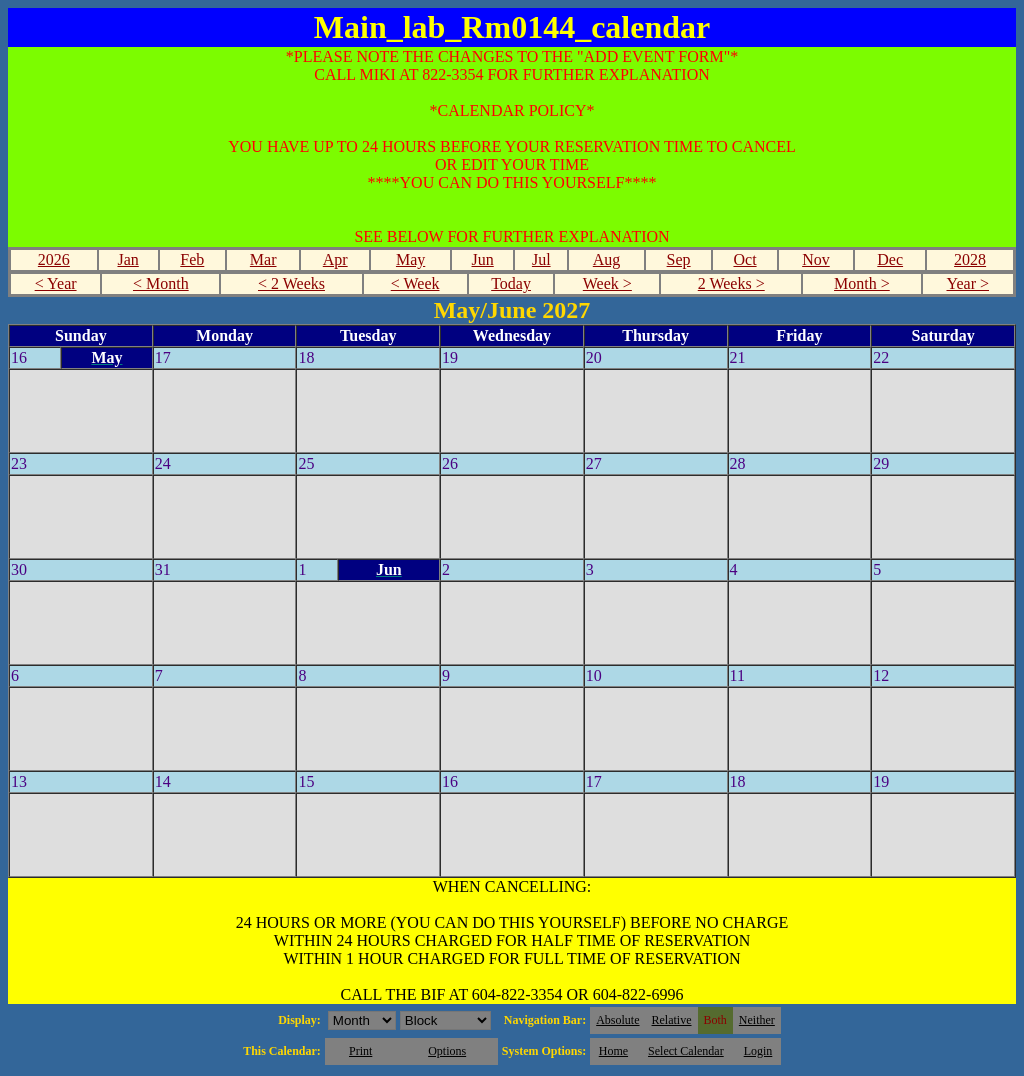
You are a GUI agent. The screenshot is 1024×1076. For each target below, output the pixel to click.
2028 (970, 259)
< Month (161, 283)
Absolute (617, 1020)
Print (360, 1051)
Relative (672, 1020)
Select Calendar (686, 1051)
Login (758, 1051)
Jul (541, 259)
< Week (415, 283)
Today (511, 283)
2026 (54, 259)
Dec (890, 259)
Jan (127, 259)
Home (613, 1051)
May (410, 259)
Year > (967, 283)
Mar (263, 259)
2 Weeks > (731, 283)
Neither (757, 1020)
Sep (679, 259)
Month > (862, 283)
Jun (483, 259)
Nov (816, 259)
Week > (607, 283)
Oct (744, 259)
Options (447, 1051)
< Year (56, 283)
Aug (607, 259)
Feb (192, 259)
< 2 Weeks (291, 283)
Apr (335, 259)
